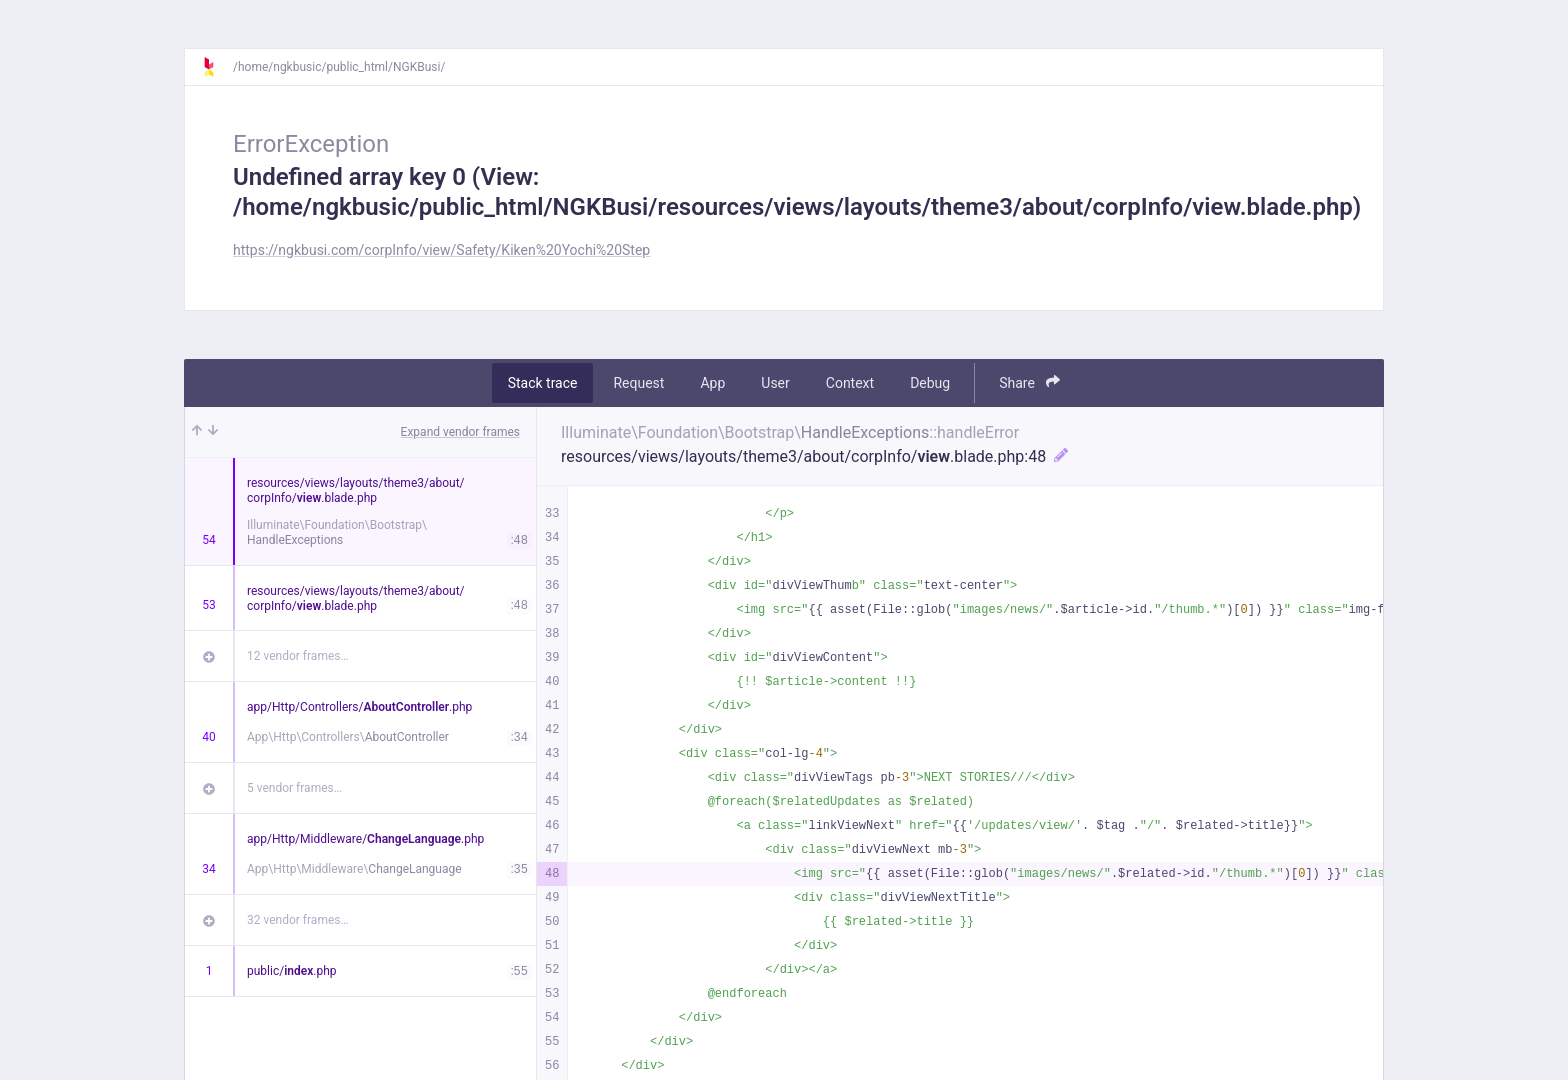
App (712, 383)
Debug (930, 383)
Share (1029, 382)
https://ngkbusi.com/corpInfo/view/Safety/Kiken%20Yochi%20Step (441, 250)
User (775, 383)
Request (638, 383)
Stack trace (543, 383)
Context (850, 383)
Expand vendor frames (460, 432)
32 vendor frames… (297, 920)
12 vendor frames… (297, 656)
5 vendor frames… (294, 788)
